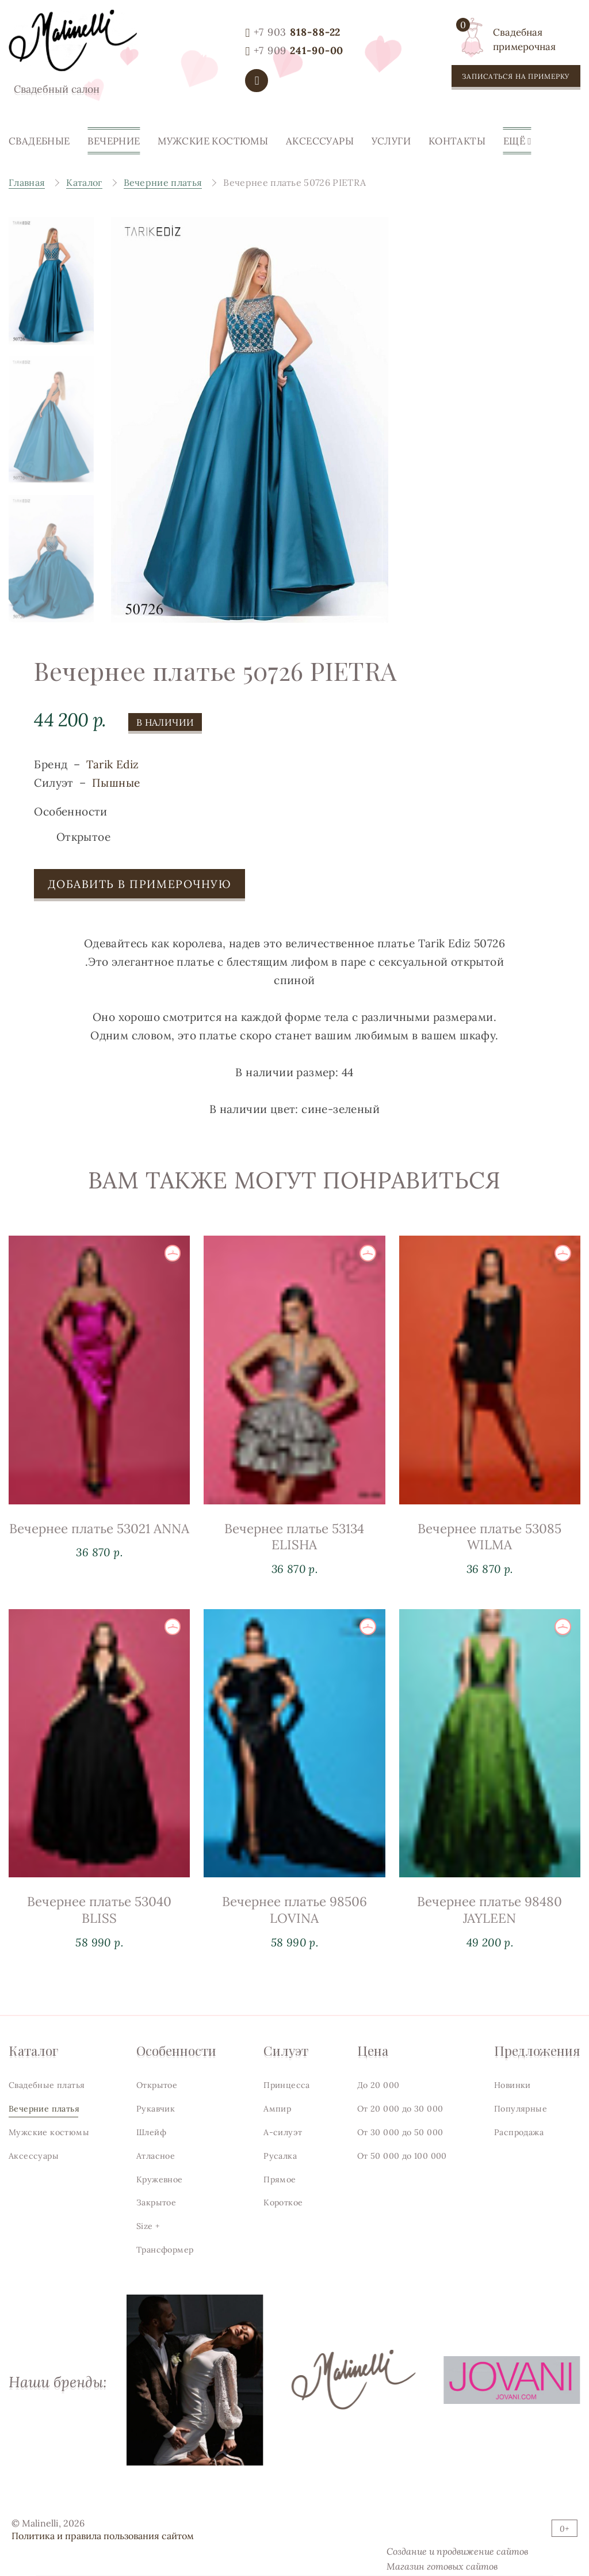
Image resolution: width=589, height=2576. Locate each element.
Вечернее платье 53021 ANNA (99, 1537)
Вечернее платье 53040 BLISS (99, 1954)
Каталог (33, 2050)
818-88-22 (297, 32)
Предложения (537, 2050)
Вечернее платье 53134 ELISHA (294, 1553)
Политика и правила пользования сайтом (103, 2535)
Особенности (176, 2050)
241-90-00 (298, 50)
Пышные (116, 792)
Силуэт (285, 2050)
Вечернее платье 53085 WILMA (489, 1565)
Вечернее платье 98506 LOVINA (294, 1966)
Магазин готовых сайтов (442, 2566)
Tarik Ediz (112, 773)
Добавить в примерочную (139, 893)
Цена (372, 2050)
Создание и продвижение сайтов (457, 2551)
